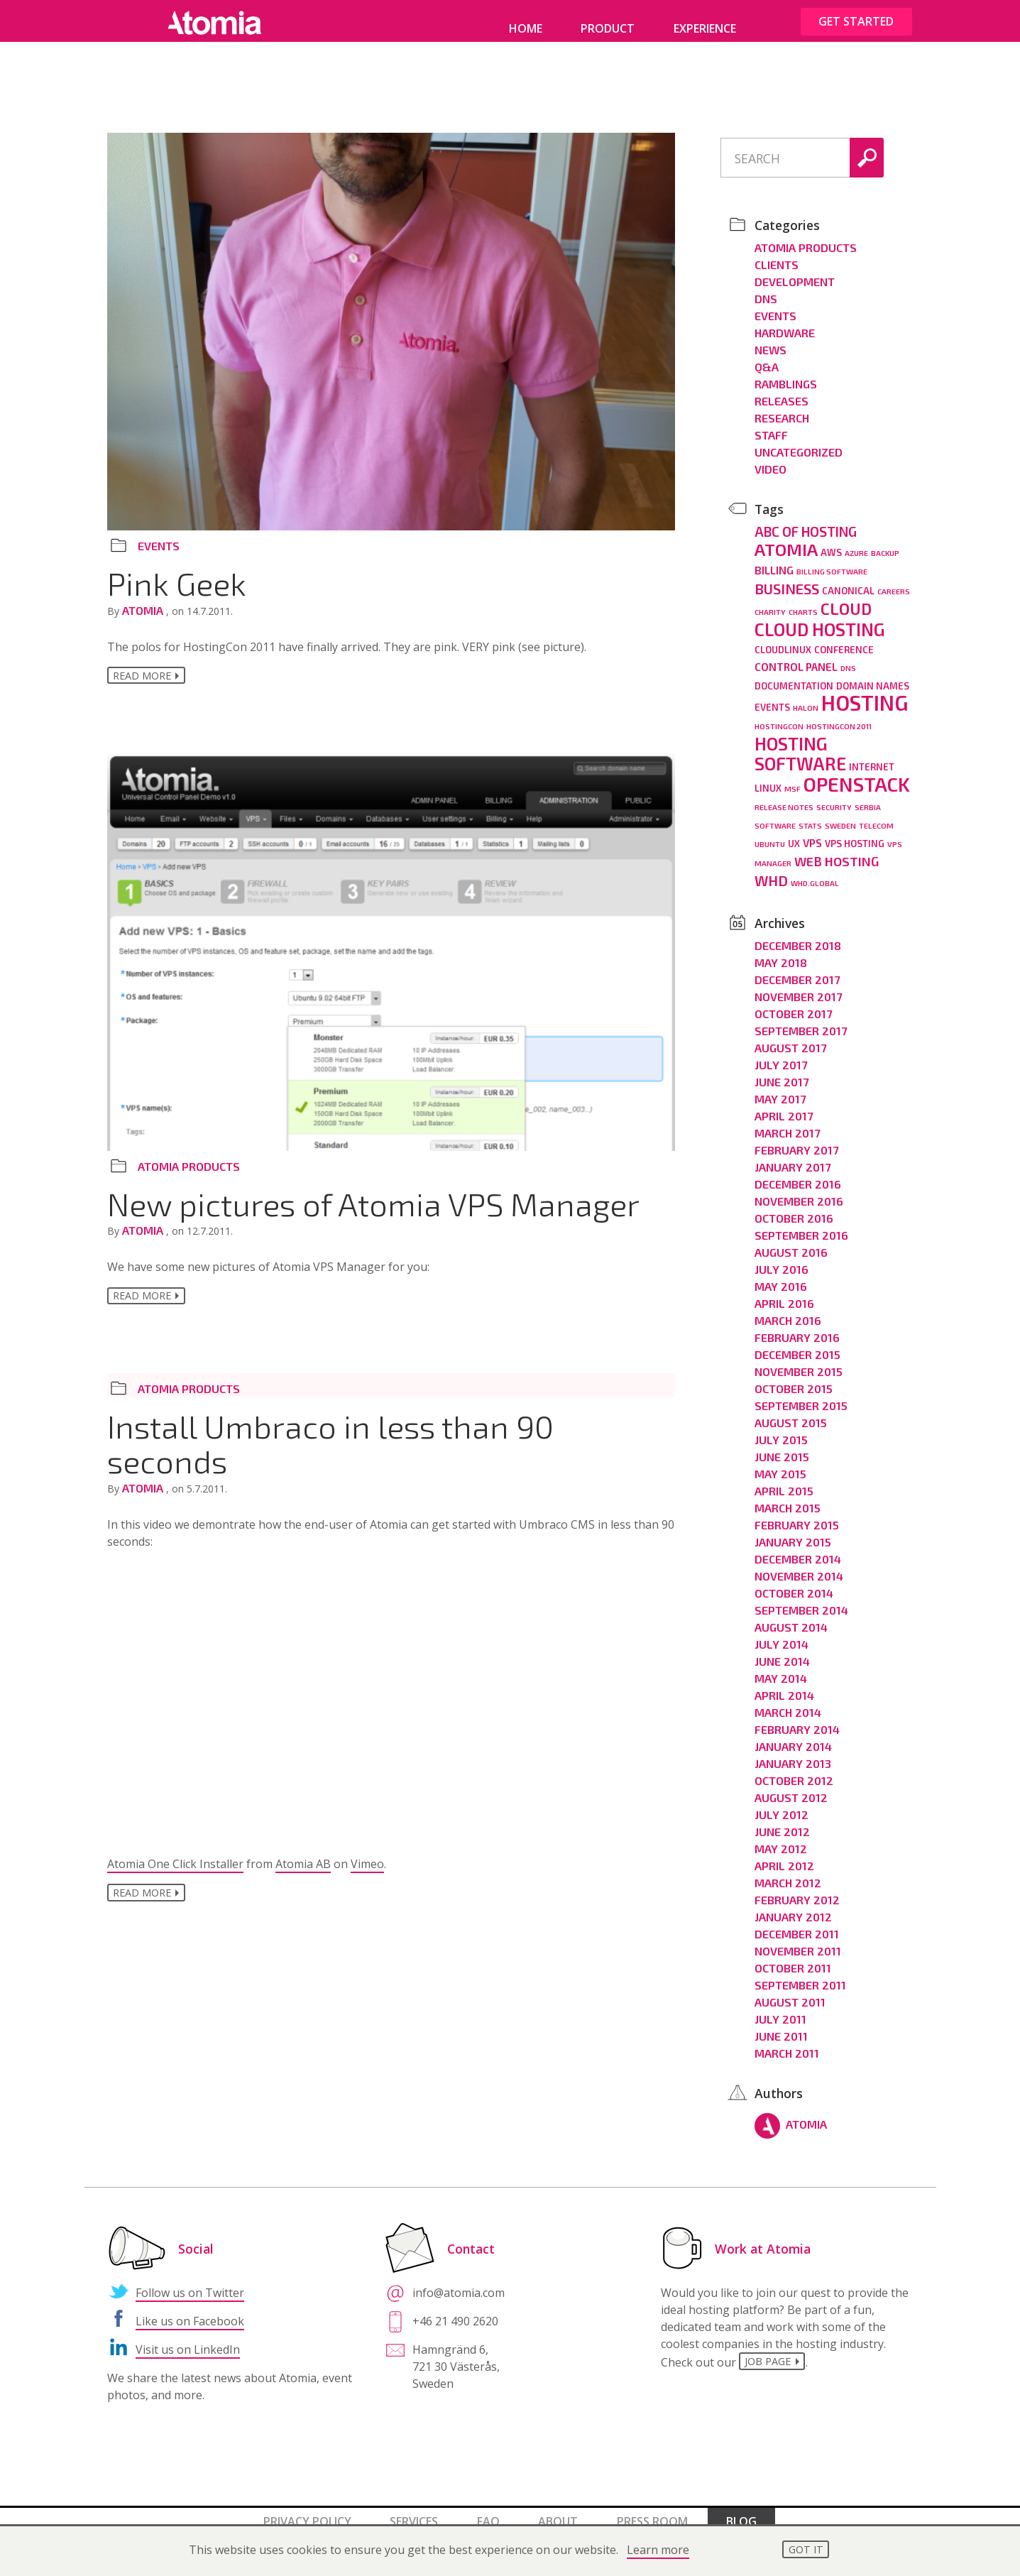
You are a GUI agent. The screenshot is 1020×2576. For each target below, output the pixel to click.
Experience (705, 28)
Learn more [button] (658, 2550)
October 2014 (794, 1583)
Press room (652, 2511)
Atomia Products (189, 1170)
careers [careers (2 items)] (893, 581)
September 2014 (801, 1600)
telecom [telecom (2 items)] (876, 815)
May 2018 (781, 952)
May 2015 (780, 1463)
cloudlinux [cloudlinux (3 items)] (783, 639)
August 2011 (790, 1992)
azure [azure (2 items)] (856, 542)
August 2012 (791, 1787)
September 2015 (801, 1395)
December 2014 (798, 1549)
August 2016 (791, 1242)
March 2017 (787, 1123)
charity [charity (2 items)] (770, 601)
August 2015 (791, 1412)
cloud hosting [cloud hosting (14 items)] (820, 619)
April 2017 (784, 1106)
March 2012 (788, 1872)
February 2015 (797, 1515)
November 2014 (799, 1566)
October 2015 (794, 1378)
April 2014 (784, 1685)
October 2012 (794, 1770)
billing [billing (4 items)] (774, 560)
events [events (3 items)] (772, 697)
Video (770, 459)
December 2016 (798, 1174)
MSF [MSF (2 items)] (792, 778)
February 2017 (796, 1140)
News (770, 339)
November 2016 (799, 1191)
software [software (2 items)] (775, 815)
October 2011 (793, 1958)
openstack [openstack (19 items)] (857, 774)
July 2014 (781, 1634)
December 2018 (798, 935)
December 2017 (797, 969)
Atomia (144, 610)
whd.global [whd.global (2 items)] (815, 873)
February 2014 (797, 1719)
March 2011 (787, 2043)
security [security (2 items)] (834, 797)
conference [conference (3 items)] (844, 639)
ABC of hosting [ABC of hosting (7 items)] (806, 521)
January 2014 (793, 1736)
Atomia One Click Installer (175, 1871)
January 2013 (793, 1753)
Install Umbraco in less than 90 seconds (330, 1450)
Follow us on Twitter (190, 2283)
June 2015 (782, 1446)
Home (525, 28)
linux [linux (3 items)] (768, 778)
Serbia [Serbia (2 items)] (868, 797)
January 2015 (793, 1532)
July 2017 (781, 1054)
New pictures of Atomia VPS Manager (373, 1207)
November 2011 (798, 1941)
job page (770, 2352)
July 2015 (781, 1429)
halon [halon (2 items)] (805, 697)
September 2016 (801, 1225)
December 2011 (797, 1924)
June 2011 (781, 2026)
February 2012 (797, 1889)
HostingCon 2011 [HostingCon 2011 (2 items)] (839, 716)
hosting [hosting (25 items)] (864, 692)
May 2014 (781, 1668)
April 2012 (784, 1855)
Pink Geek (176, 583)
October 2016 (794, 1208)
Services (414, 2511)
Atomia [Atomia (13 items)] (786, 539)
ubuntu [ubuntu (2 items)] (770, 834)
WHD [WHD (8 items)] (771, 870)
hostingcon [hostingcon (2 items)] (779, 716)
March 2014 (788, 1702)
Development (795, 271)
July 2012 (781, 1804)
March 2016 (788, 1310)
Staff (771, 425)
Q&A (767, 357)
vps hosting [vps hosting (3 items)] (854, 833)
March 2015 (788, 1498)
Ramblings (786, 374)
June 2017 (781, 1072)
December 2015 (797, 1344)
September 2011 (800, 1975)
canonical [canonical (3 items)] (848, 580)
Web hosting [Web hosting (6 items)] (836, 851)
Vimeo (367, 1871)
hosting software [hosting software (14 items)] (800, 743)
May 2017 (780, 1089)
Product (608, 28)
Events (159, 545)
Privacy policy (307, 2511)
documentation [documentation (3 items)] (794, 676)
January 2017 (792, 1157)
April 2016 (784, 1293)
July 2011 (780, 2009)
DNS (766, 288)
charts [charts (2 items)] (803, 601)
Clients (777, 254)
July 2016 (781, 1259)
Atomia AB (303, 1871)
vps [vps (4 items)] (812, 832)
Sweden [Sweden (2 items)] (840, 815)
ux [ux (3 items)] (794, 833)
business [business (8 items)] (787, 578)
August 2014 (791, 1617)
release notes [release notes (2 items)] (784, 797)
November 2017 (798, 986)
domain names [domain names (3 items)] (872, 676)
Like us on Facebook (190, 2311)
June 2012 (782, 1821)
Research (782, 408)
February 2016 (797, 1327)
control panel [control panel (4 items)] (796, 656)
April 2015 (784, 1481)
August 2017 (790, 1037)
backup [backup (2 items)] (885, 542)
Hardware (785, 322)
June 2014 (782, 1651)
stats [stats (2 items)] (810, 815)
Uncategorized (799, 442)
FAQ (488, 2511)
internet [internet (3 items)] (871, 757)
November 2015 (799, 1361)
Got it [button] (806, 2549)
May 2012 (781, 1838)
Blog (741, 2511)
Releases (781, 391)
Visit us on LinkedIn (188, 2339)
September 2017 (801, 1020)
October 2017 (793, 1003)
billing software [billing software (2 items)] (831, 561)
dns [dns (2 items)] (848, 657)
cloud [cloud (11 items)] (846, 598)
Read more (142, 677)
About (558, 2511)
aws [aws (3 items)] (831, 542)
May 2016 (781, 1276)
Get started (856, 21)
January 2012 (793, 1907)
